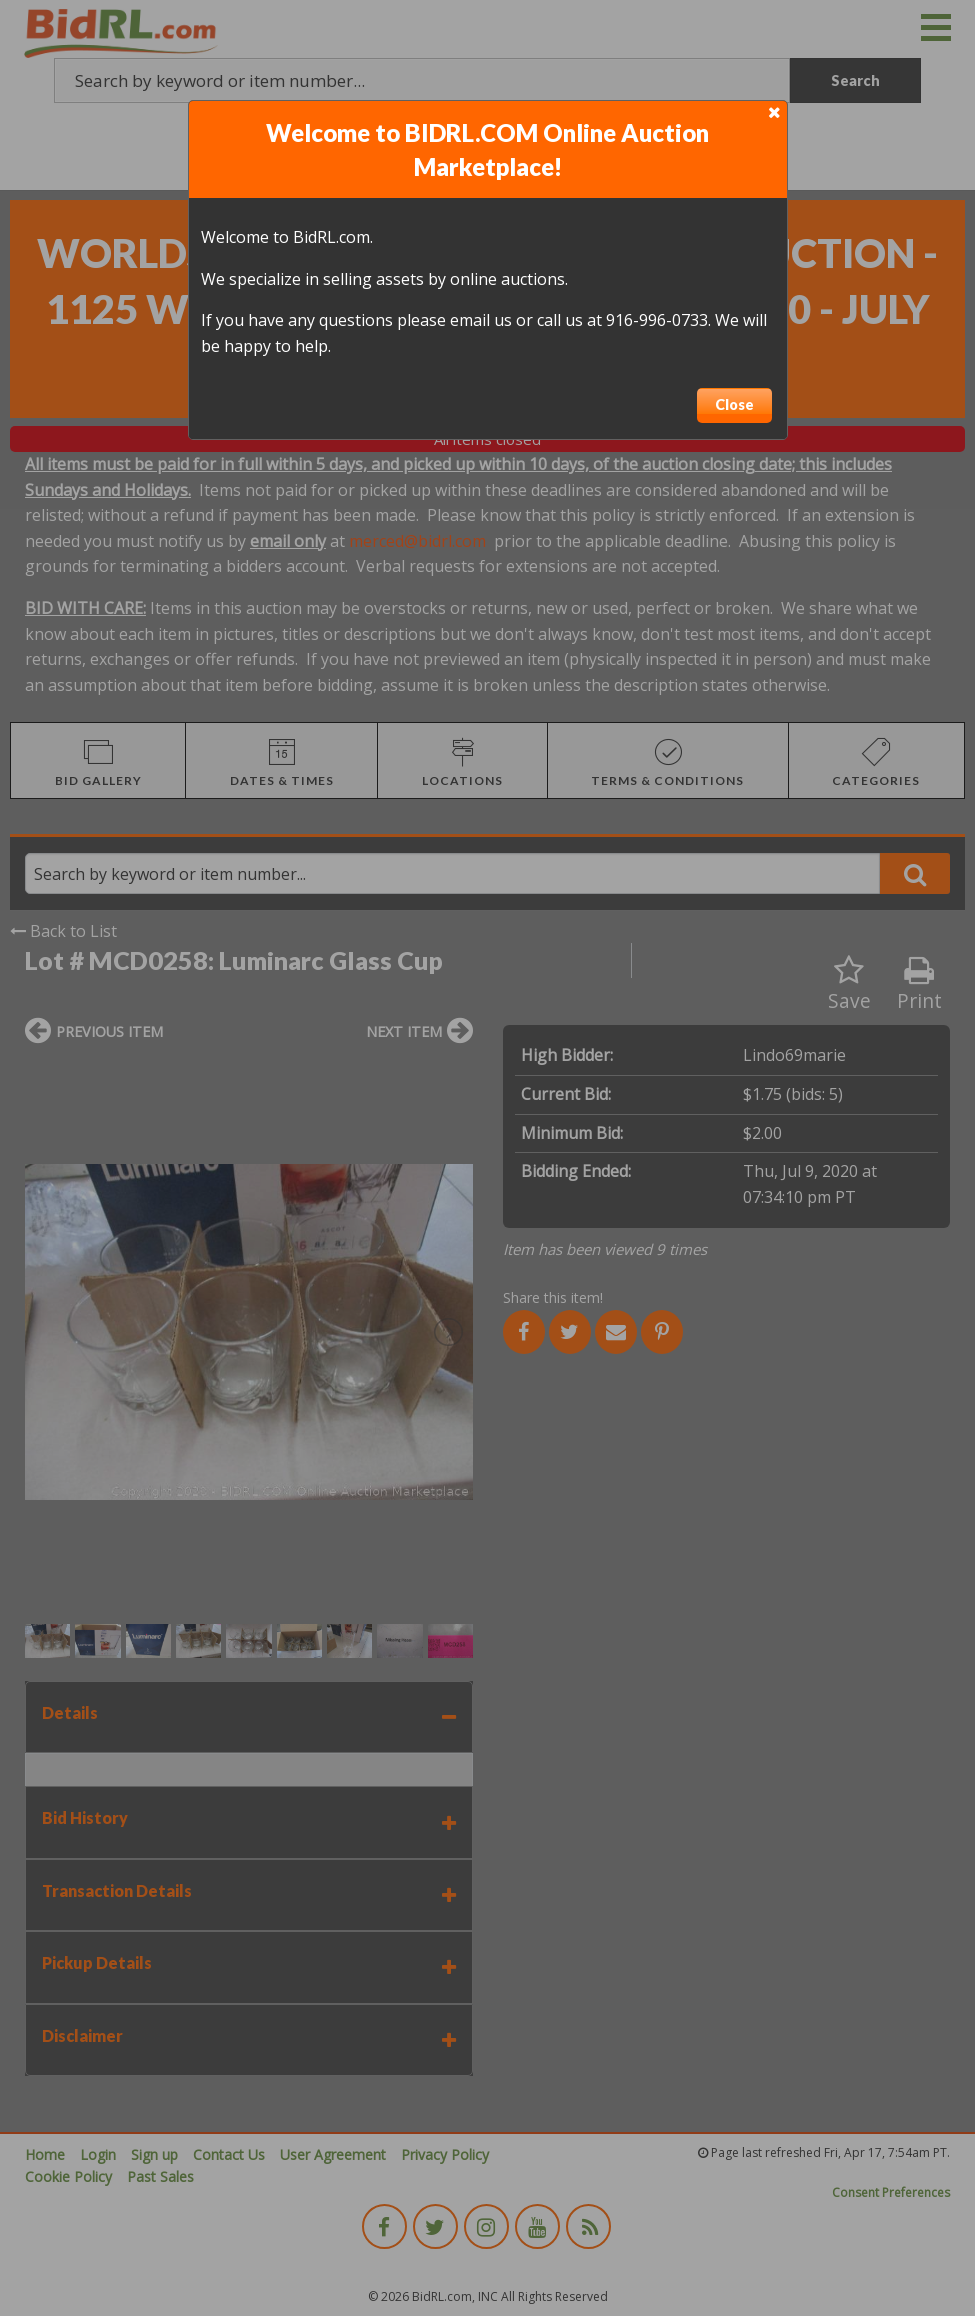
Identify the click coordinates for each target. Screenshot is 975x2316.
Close (734, 404)
